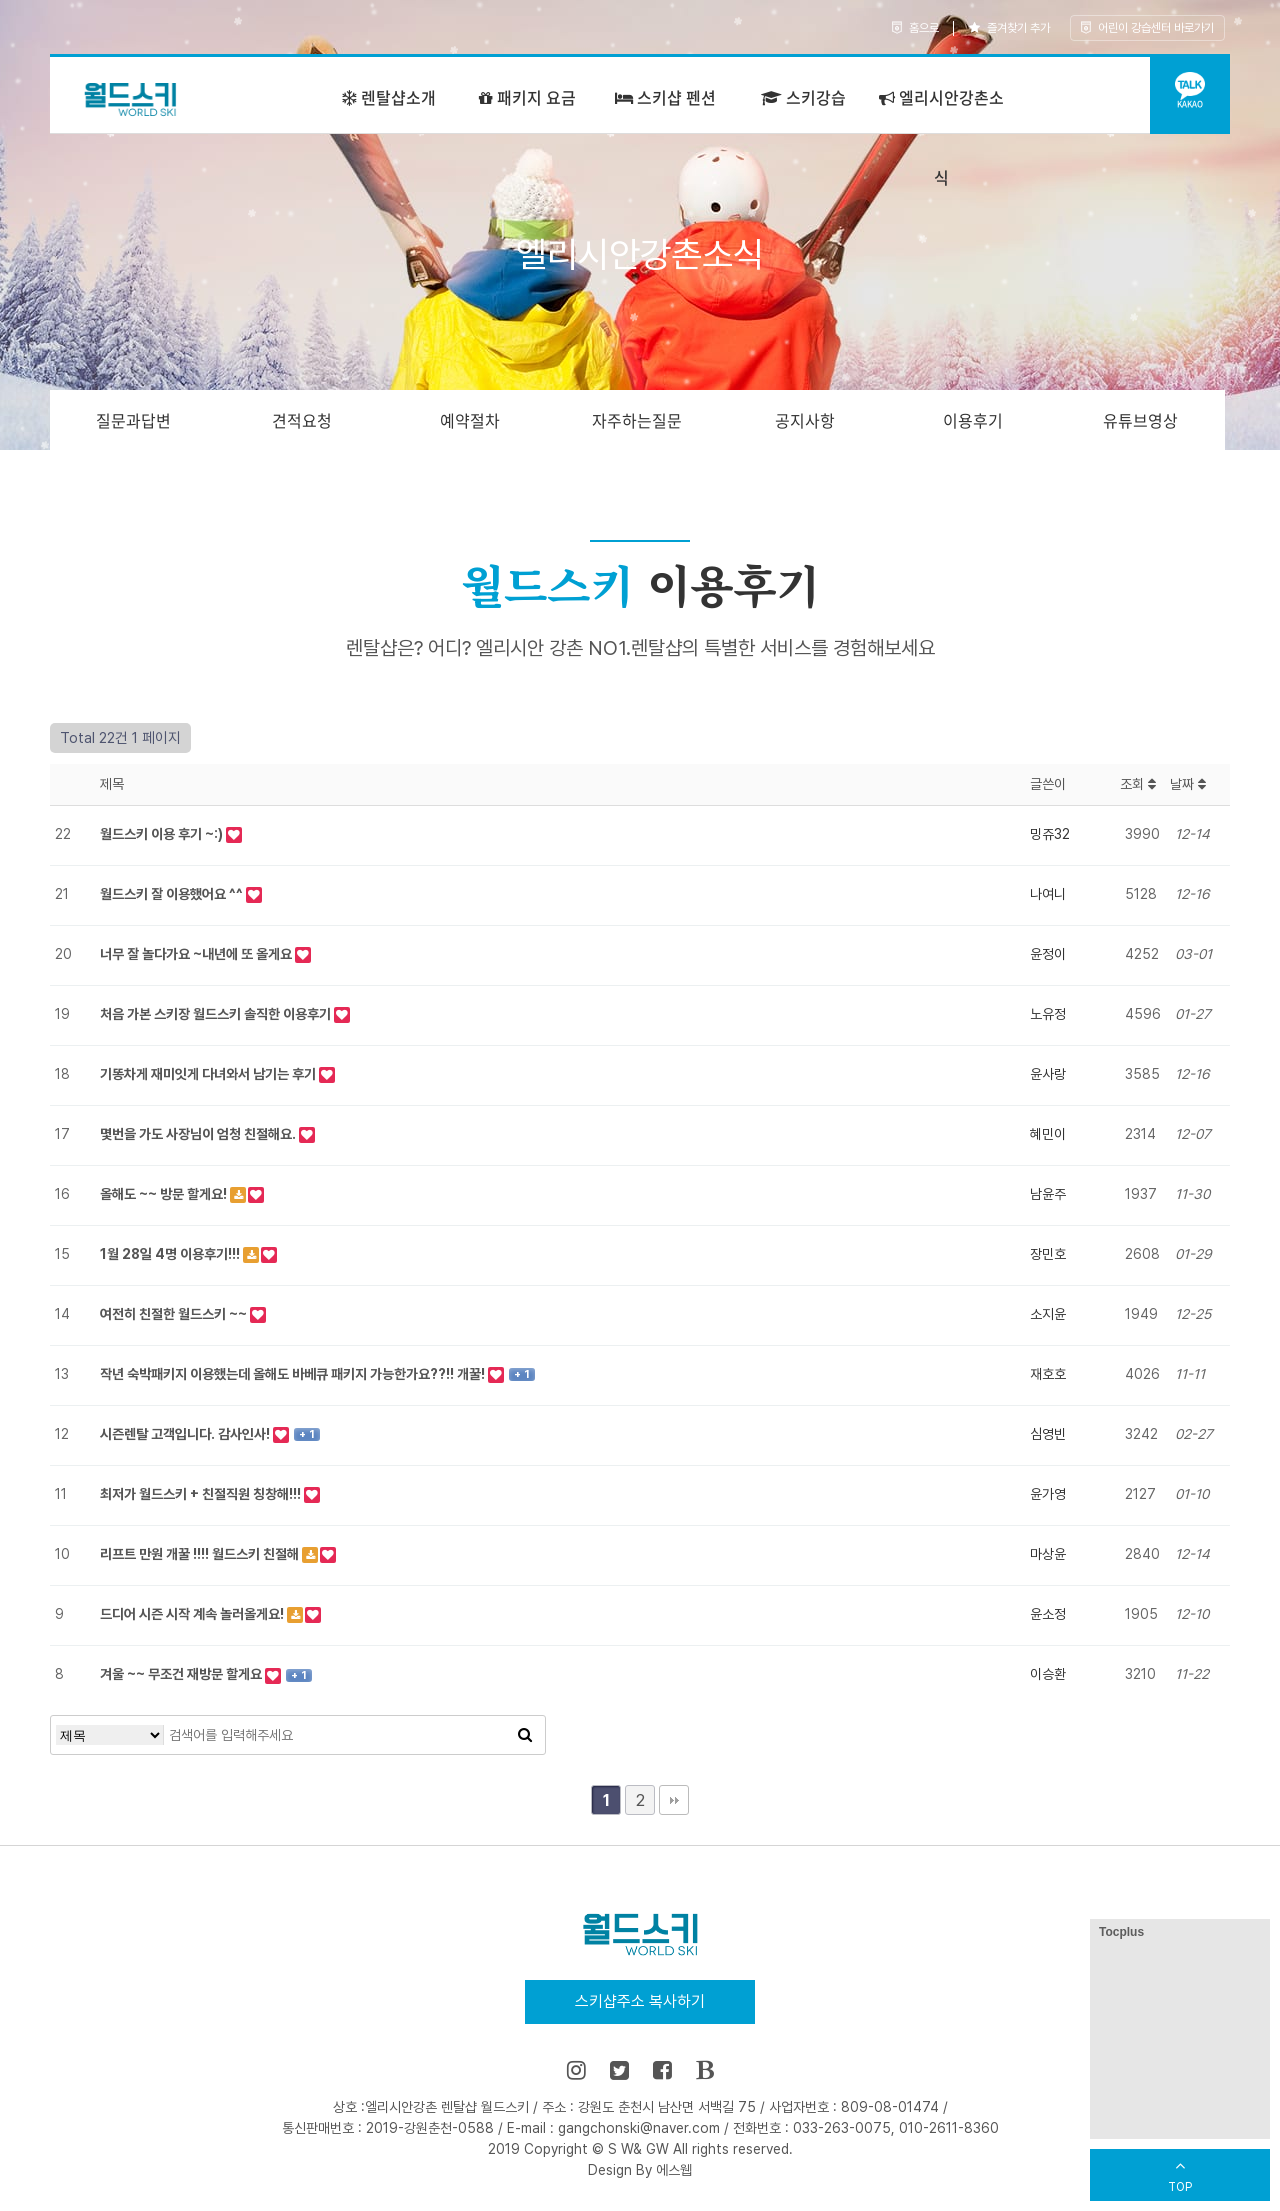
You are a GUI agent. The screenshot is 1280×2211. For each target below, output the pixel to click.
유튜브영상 (1140, 420)
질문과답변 (133, 420)
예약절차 (470, 420)
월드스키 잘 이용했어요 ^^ (173, 894)
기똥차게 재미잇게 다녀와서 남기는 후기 (209, 1074)
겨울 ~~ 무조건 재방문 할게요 (182, 1674)
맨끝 (674, 1800)
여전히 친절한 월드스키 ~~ (175, 1314)
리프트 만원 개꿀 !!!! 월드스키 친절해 (201, 1554)
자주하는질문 (637, 420)
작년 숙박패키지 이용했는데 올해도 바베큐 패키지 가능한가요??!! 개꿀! (294, 1374)
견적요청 (302, 420)
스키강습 (803, 97)
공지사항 (805, 420)
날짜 (1188, 784)
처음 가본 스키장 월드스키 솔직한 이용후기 (217, 1014)
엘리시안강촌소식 (941, 137)
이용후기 (973, 420)
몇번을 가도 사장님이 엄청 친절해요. (199, 1134)
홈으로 (915, 28)
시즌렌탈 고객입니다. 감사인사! (186, 1434)
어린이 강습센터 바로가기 (1147, 28)
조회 (1138, 784)
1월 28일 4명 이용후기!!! (171, 1254)
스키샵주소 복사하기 (640, 2001)
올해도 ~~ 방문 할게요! (165, 1194)
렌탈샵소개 (389, 97)
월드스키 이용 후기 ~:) (163, 834)
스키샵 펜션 (665, 97)
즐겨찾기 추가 (1009, 28)
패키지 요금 (527, 97)
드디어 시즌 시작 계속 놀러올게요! (193, 1614)
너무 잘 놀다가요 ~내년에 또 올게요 (197, 954)
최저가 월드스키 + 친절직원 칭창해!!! (202, 1494)
